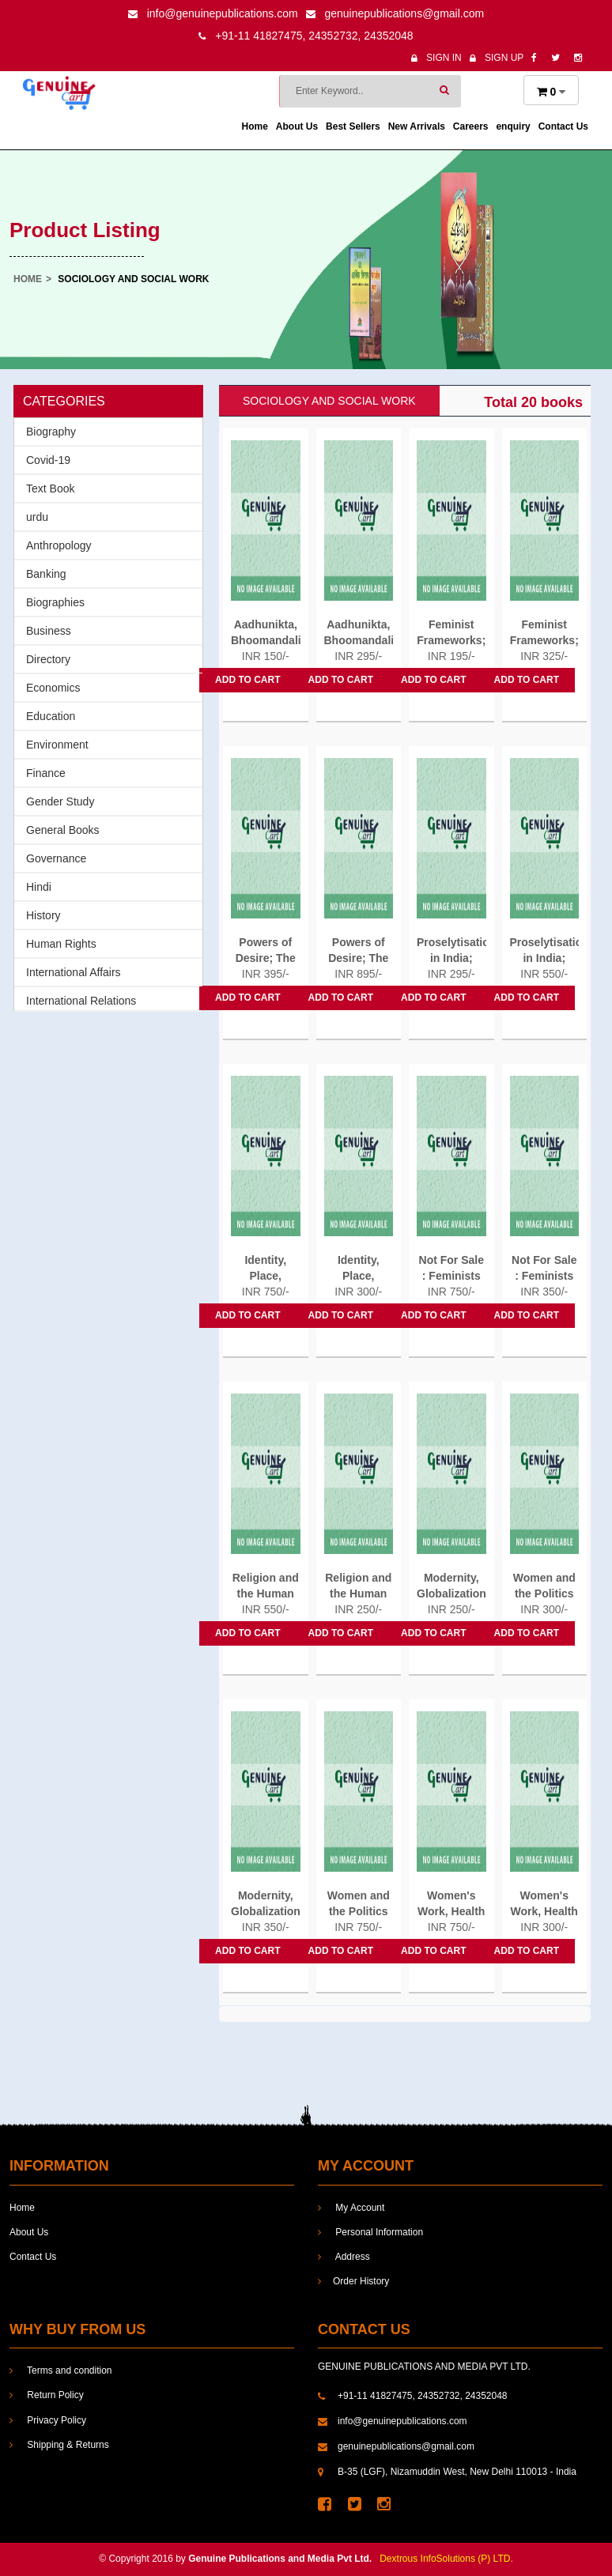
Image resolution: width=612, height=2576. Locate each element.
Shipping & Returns (59, 2444)
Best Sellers (353, 126)
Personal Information (370, 2232)
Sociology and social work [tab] (329, 400)
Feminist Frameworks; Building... (451, 640)
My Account (351, 2207)
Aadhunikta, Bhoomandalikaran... (265, 632)
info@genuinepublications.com (213, 13)
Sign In (436, 57)
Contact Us (563, 126)
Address (344, 2256)
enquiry (513, 126)
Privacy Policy (47, 2420)
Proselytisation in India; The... (451, 958)
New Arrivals (416, 126)
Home (255, 126)
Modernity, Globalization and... (451, 1593)
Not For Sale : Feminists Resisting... (451, 1276)
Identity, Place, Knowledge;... (265, 1276)
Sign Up (497, 57)
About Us (297, 126)
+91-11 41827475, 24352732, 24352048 (305, 35)
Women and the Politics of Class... (544, 1593)
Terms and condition (60, 2370)
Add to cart (247, 679)
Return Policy (46, 2395)
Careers (471, 126)
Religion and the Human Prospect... (265, 1593)
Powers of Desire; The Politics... (266, 958)
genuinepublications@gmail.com (395, 13)
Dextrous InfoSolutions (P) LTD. (446, 2558)
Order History (353, 2281)
